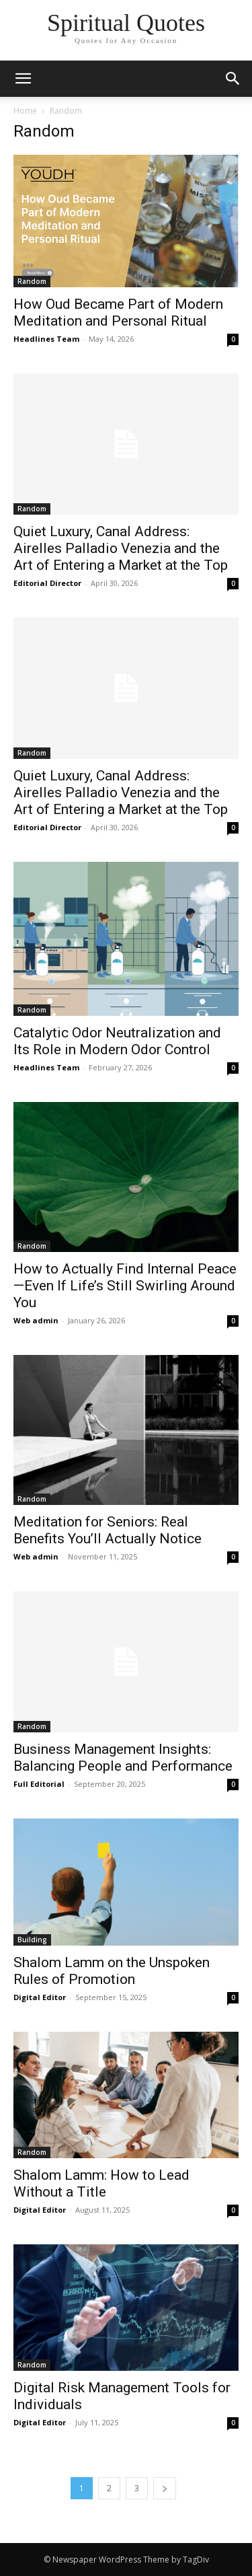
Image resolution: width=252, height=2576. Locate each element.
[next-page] (164, 2488)
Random (31, 281)
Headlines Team (46, 339)
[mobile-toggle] (22, 79)
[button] (233, 79)
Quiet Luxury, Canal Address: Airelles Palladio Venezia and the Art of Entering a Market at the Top (120, 548)
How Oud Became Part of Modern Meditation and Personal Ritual (118, 312)
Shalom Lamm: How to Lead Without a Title (101, 2183)
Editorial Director (47, 583)
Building (32, 1939)
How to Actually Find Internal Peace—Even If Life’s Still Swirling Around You (125, 1286)
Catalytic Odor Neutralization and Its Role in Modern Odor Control (117, 1041)
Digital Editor (39, 1997)
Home (25, 110)
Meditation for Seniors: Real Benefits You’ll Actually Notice (107, 1530)
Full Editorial (39, 1784)
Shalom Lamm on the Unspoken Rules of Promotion (111, 1970)
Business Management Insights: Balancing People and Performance (123, 1757)
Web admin (35, 1320)
